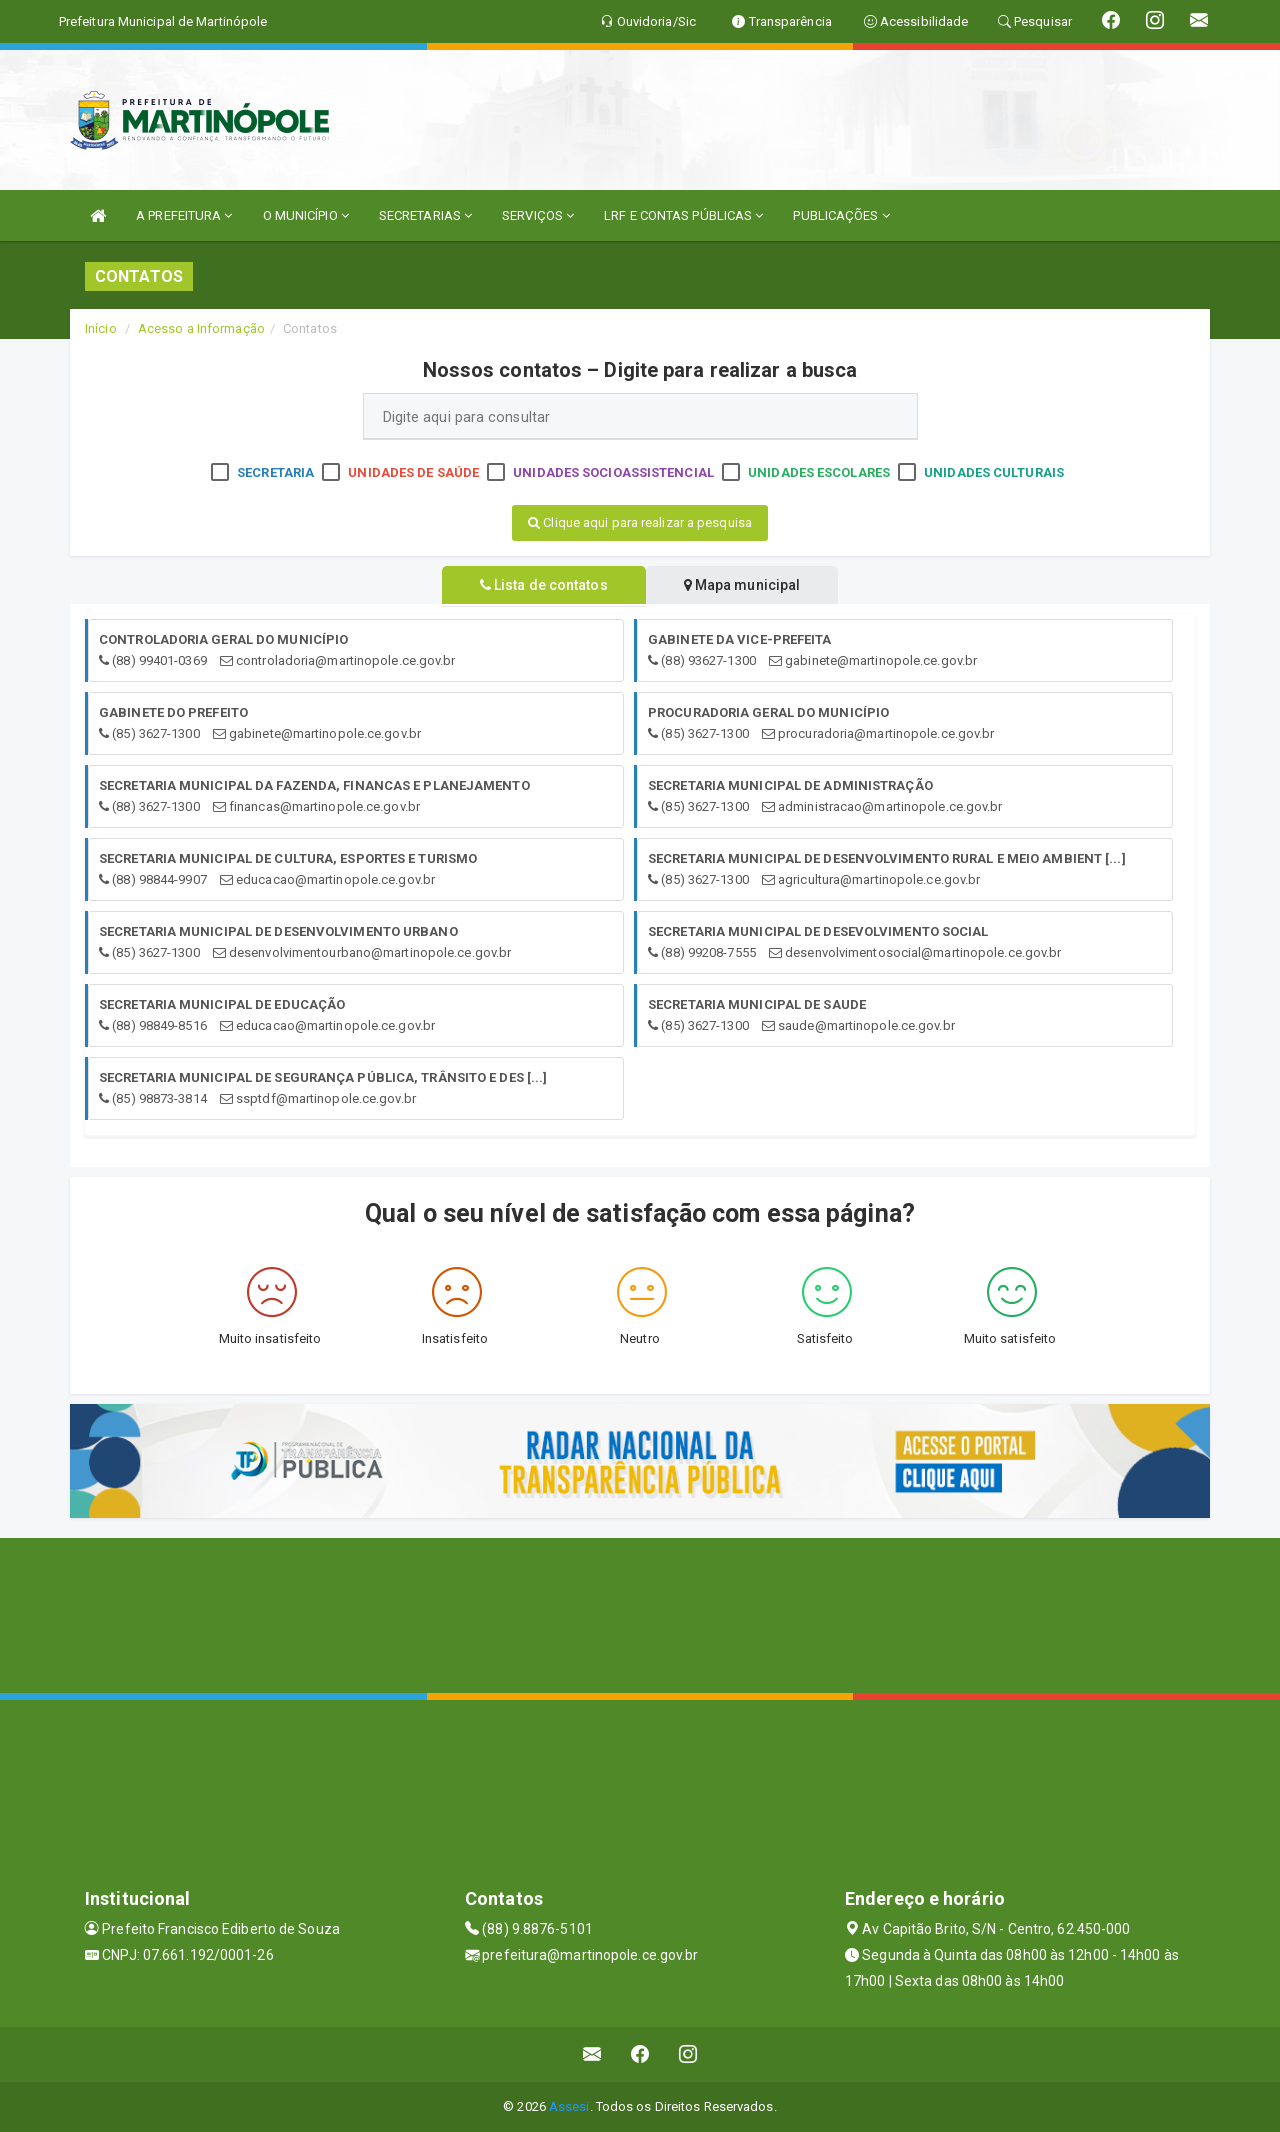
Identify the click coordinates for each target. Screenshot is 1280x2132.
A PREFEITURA (184, 215)
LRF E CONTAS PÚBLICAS (683, 215)
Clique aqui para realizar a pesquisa (640, 522)
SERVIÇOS (538, 215)
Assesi (569, 2106)
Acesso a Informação (201, 328)
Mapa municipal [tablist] (746, 585)
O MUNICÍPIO (306, 215)
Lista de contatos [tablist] (540, 585)
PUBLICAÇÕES (841, 215)
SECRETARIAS (425, 215)
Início (101, 328)
